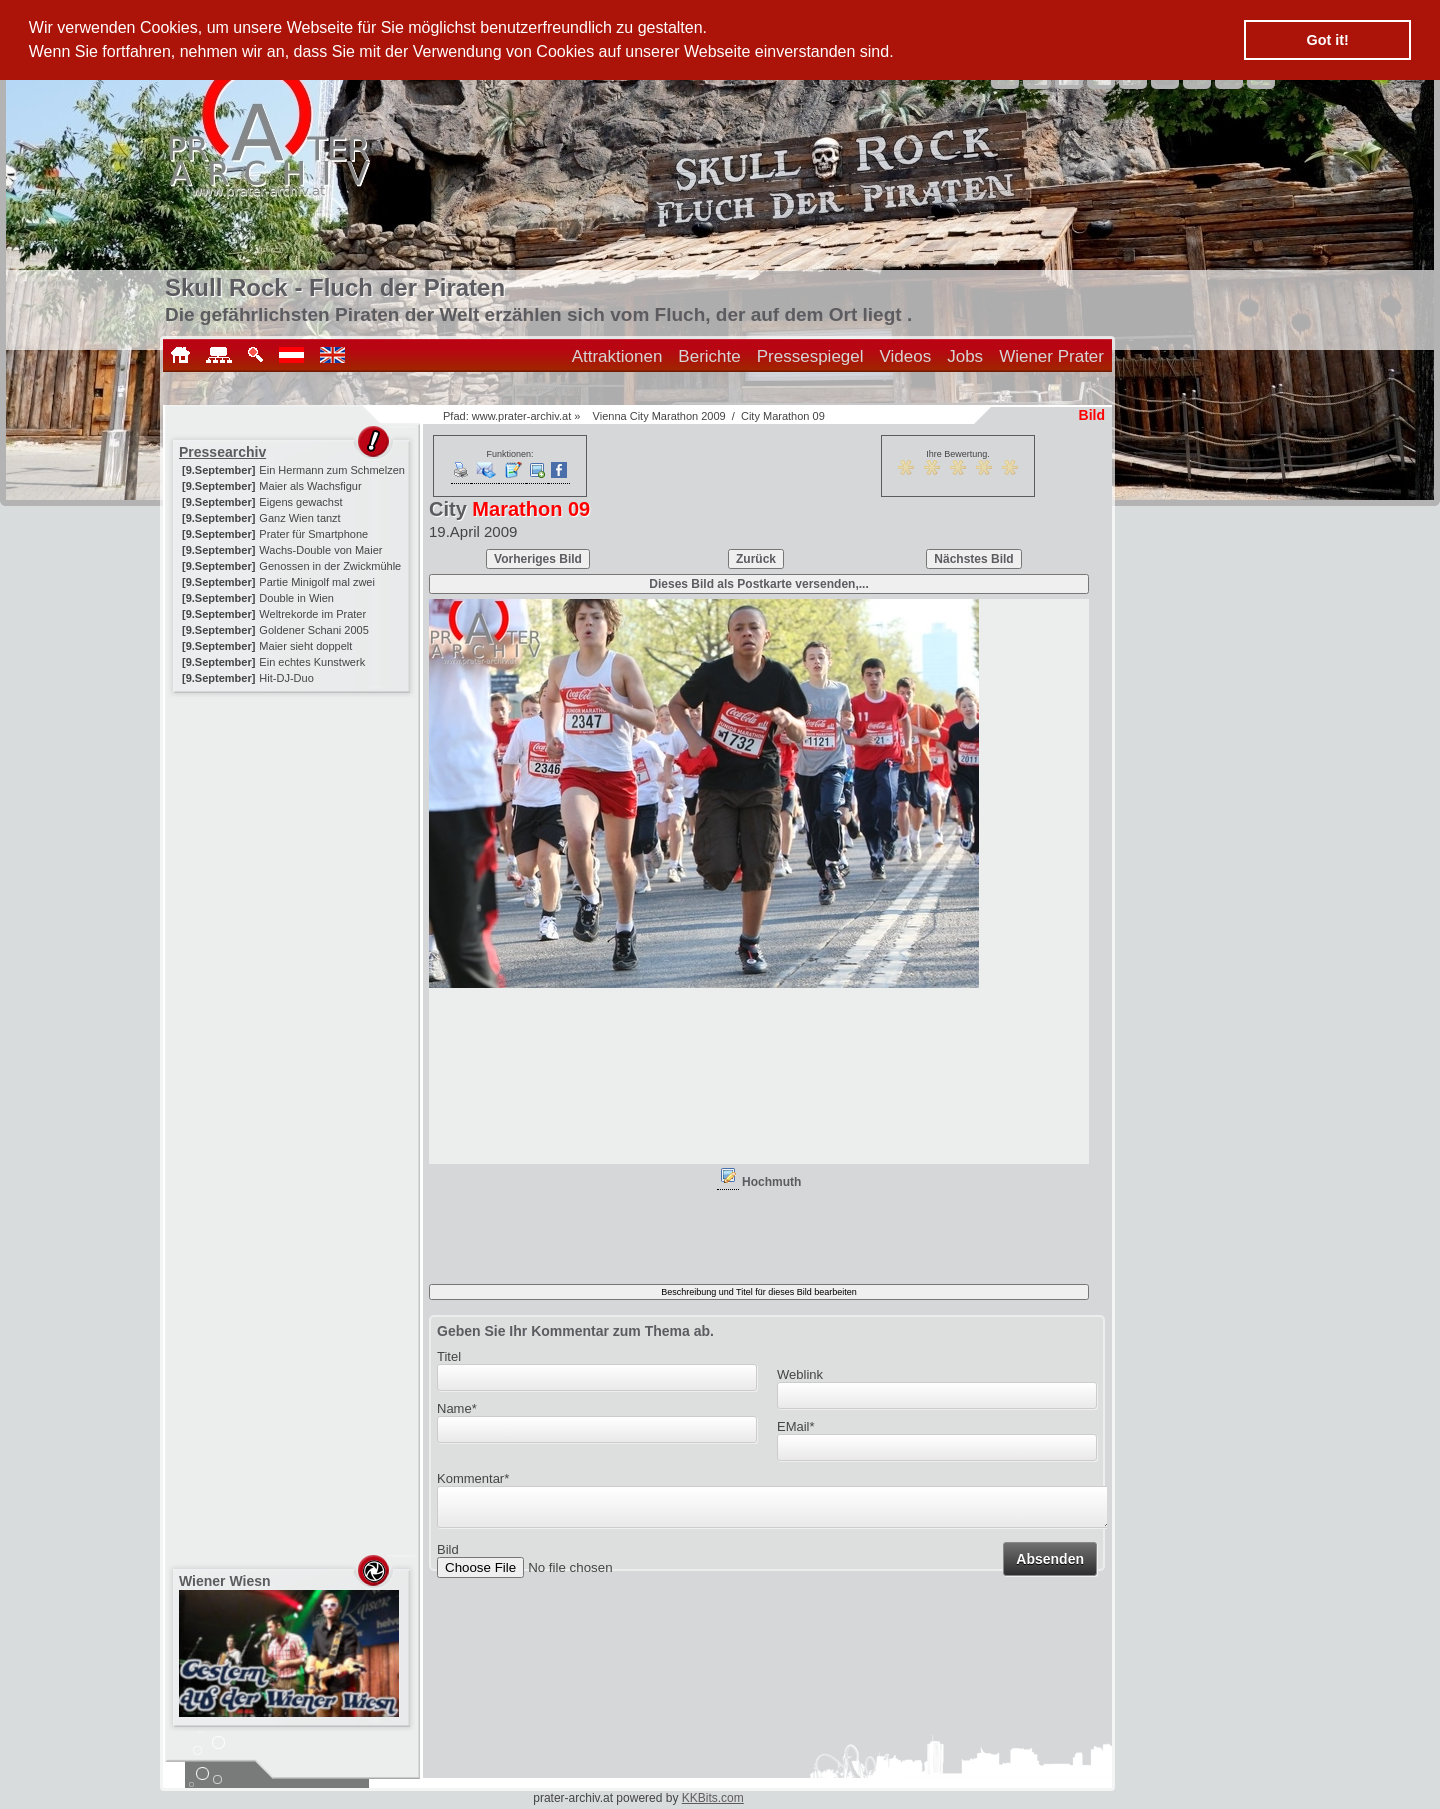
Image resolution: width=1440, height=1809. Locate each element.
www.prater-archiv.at (521, 416)
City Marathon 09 (783, 416)
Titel (449, 1356)
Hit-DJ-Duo (286, 678)
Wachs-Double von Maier (320, 550)
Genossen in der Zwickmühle (330, 566)
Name (457, 1408)
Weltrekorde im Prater (312, 614)
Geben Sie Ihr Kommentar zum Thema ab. (575, 1331)
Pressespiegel (810, 356)
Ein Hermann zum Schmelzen (332, 470)
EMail (796, 1426)
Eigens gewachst (300, 502)
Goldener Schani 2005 (313, 630)
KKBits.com (713, 1798)
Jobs (965, 356)
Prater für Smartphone (313, 534)
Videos (906, 356)
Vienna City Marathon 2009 (659, 416)
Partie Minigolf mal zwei (317, 582)
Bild (448, 1555)
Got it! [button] (1328, 40)
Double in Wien (296, 598)
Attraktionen (617, 356)
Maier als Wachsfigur (310, 486)
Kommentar (473, 1478)
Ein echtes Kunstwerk (312, 662)
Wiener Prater (1051, 356)
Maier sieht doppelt (305, 646)
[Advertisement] (293, 822)
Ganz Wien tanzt (299, 518)
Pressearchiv (222, 452)
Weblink (800, 1374)
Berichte (709, 356)
